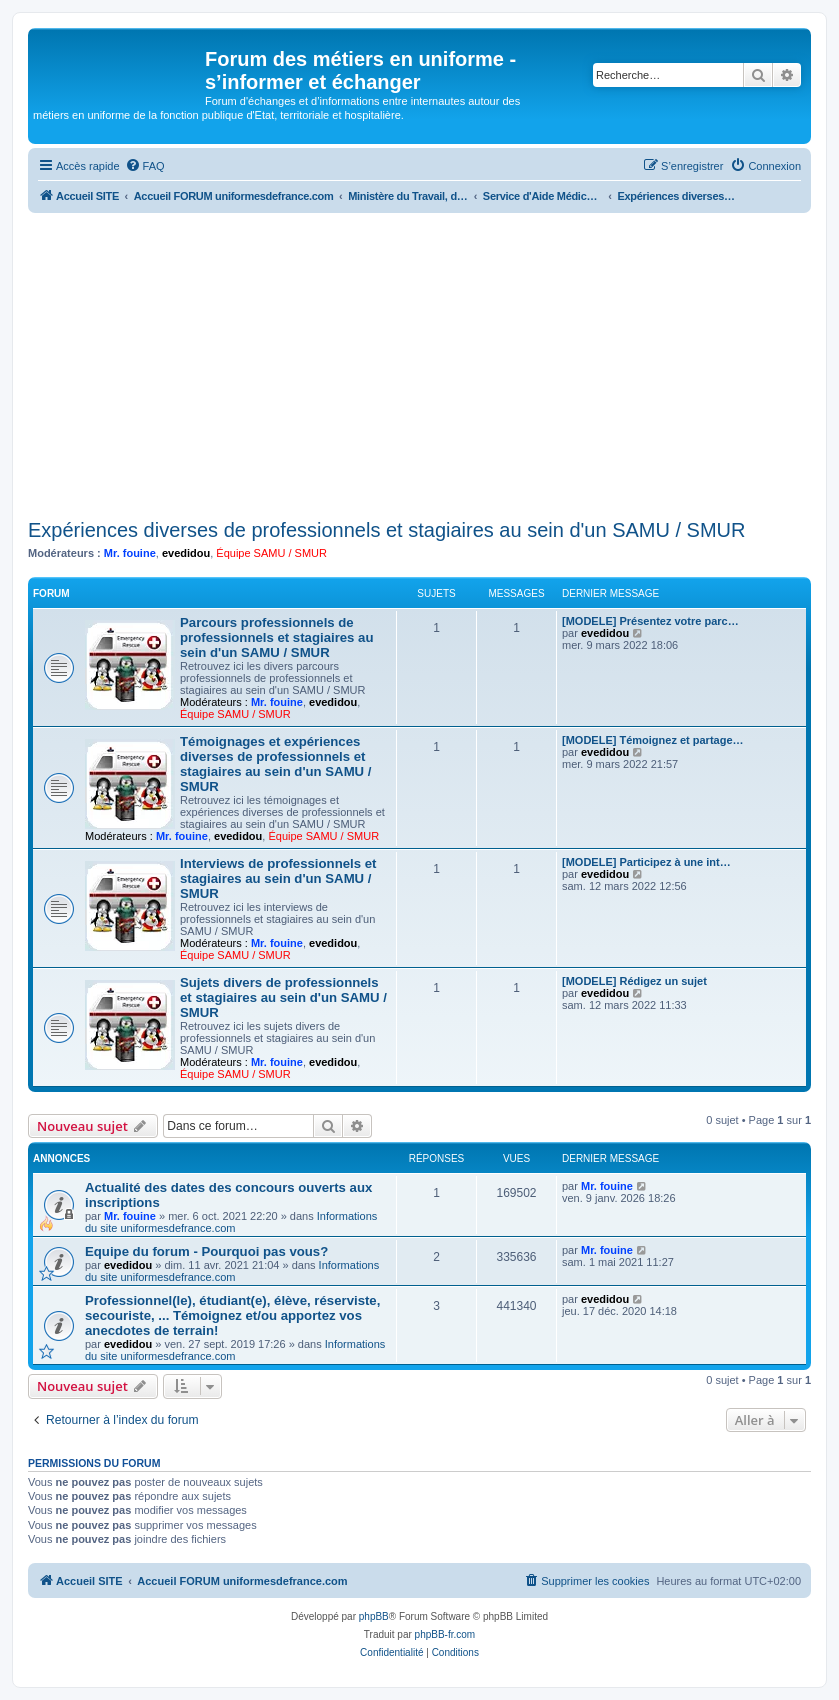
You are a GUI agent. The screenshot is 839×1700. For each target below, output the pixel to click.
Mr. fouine (130, 553)
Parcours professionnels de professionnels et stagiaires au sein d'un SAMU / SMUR (277, 637)
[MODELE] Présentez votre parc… (650, 621)
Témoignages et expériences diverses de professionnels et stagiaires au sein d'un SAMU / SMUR (275, 764)
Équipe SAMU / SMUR (271, 553)
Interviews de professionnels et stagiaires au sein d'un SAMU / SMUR (278, 878)
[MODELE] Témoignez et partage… (653, 740)
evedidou (186, 553)
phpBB (374, 1616)
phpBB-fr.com (445, 1634)
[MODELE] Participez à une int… (646, 862)
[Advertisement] (419, 363)
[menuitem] (145, 166)
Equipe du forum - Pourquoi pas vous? (206, 1251)
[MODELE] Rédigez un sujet (634, 981)
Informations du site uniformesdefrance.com (231, 1222)
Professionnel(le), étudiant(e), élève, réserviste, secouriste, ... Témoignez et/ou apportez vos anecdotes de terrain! (232, 1315)
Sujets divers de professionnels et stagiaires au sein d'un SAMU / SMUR (283, 997)
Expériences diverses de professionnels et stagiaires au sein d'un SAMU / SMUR (387, 530)
